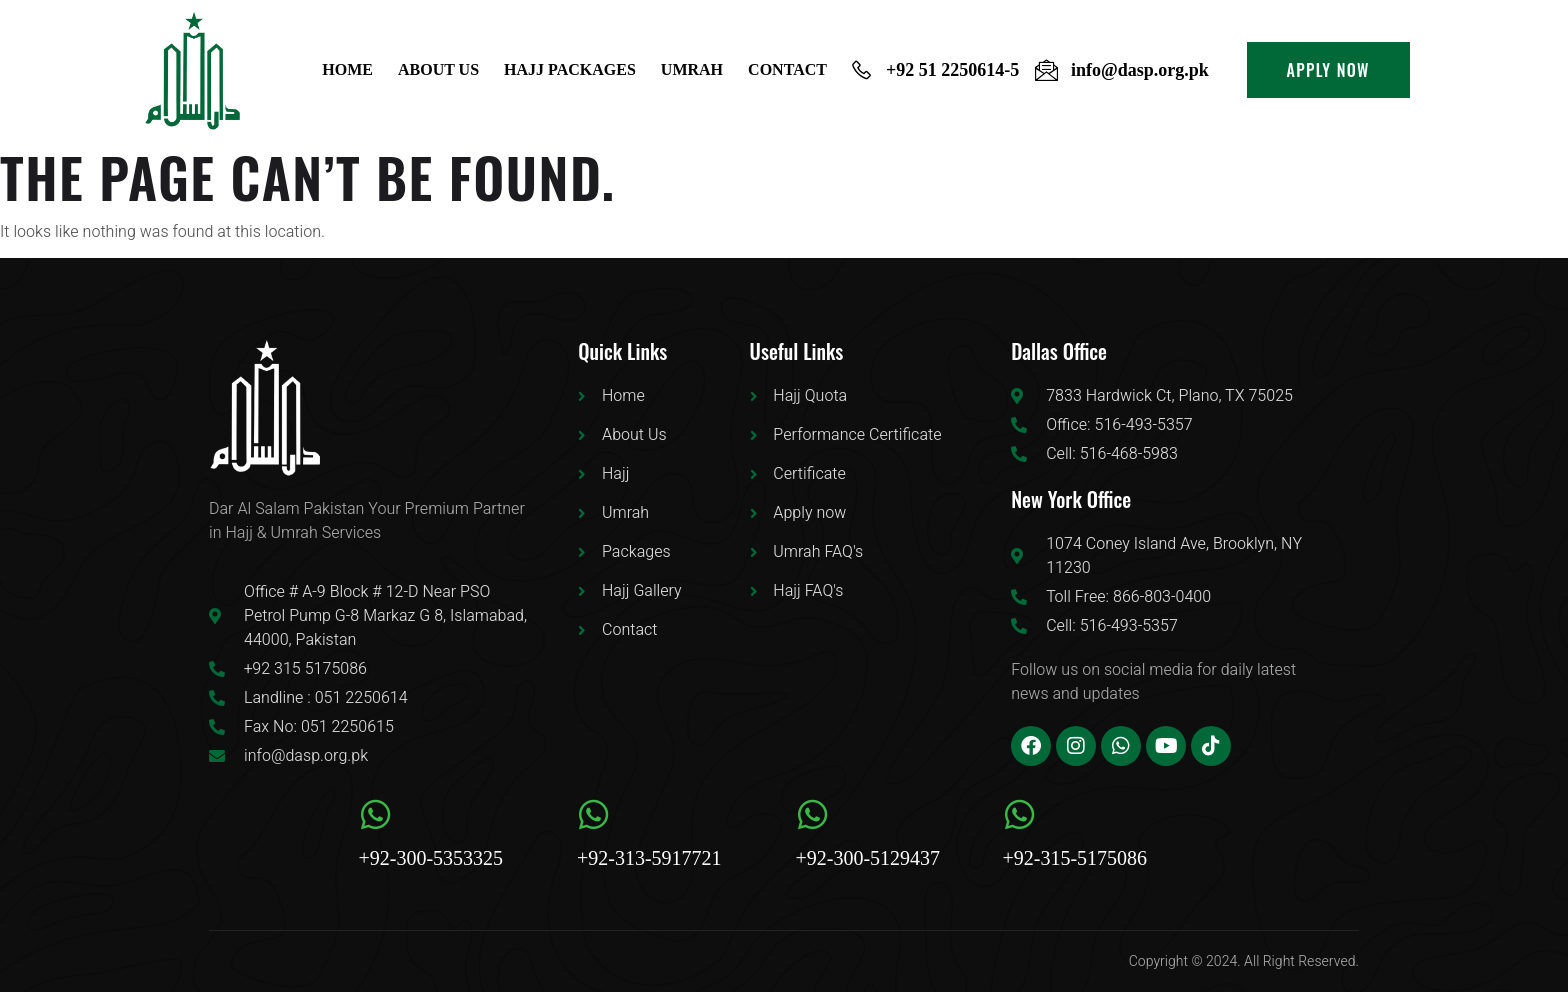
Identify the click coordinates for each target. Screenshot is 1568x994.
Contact (788, 69)
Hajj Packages (574, 69)
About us (442, 69)
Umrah (694, 69)
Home (353, 69)
